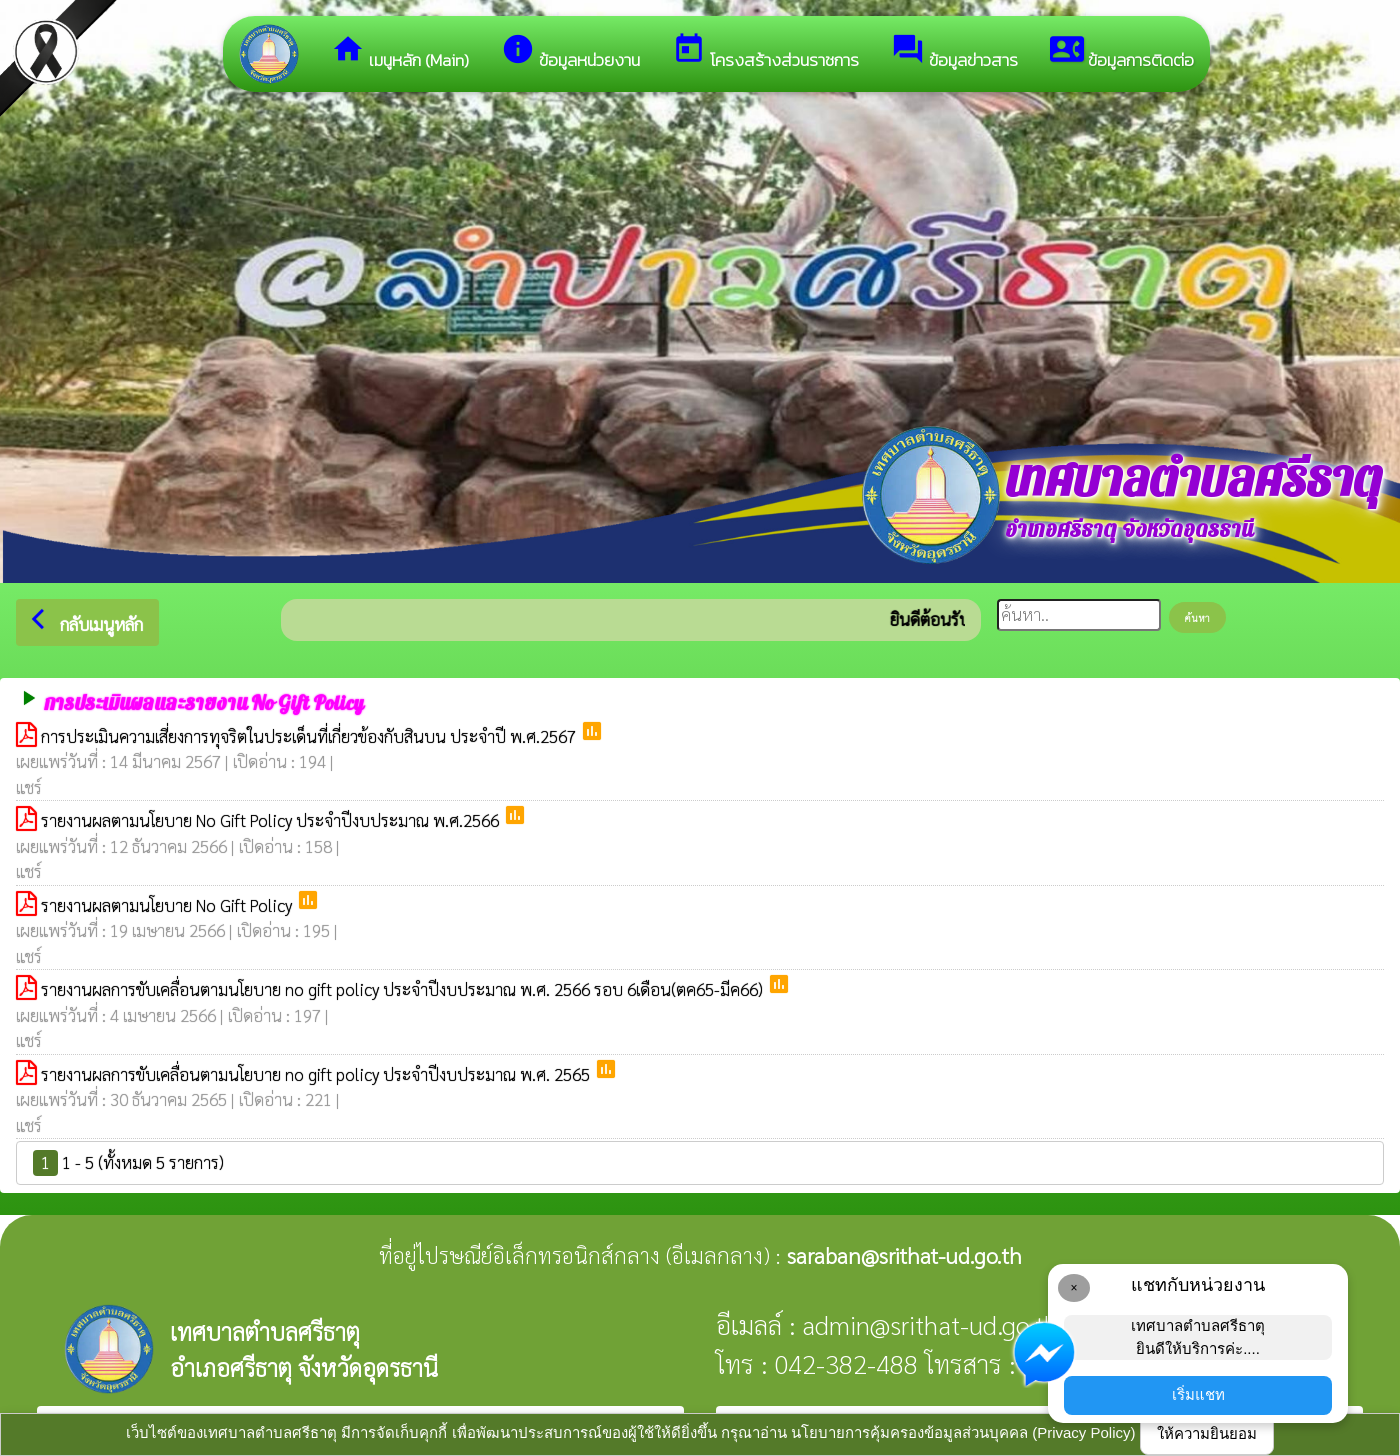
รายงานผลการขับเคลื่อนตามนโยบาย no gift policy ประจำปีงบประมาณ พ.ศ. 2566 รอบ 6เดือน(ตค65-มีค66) (404, 989)
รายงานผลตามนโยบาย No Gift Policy (168, 905)
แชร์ (29, 787)
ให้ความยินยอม (1207, 1433)
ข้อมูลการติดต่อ (1122, 52)
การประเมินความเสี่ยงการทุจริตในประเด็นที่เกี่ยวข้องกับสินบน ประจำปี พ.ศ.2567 (310, 736)
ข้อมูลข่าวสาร (954, 52)
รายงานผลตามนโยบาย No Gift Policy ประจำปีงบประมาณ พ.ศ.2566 (272, 820)
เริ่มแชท (1198, 1394)
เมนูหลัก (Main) (400, 52)
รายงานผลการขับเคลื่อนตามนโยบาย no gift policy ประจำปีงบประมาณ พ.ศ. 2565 (317, 1074)
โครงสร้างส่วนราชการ (765, 52)
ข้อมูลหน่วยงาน (570, 52)
